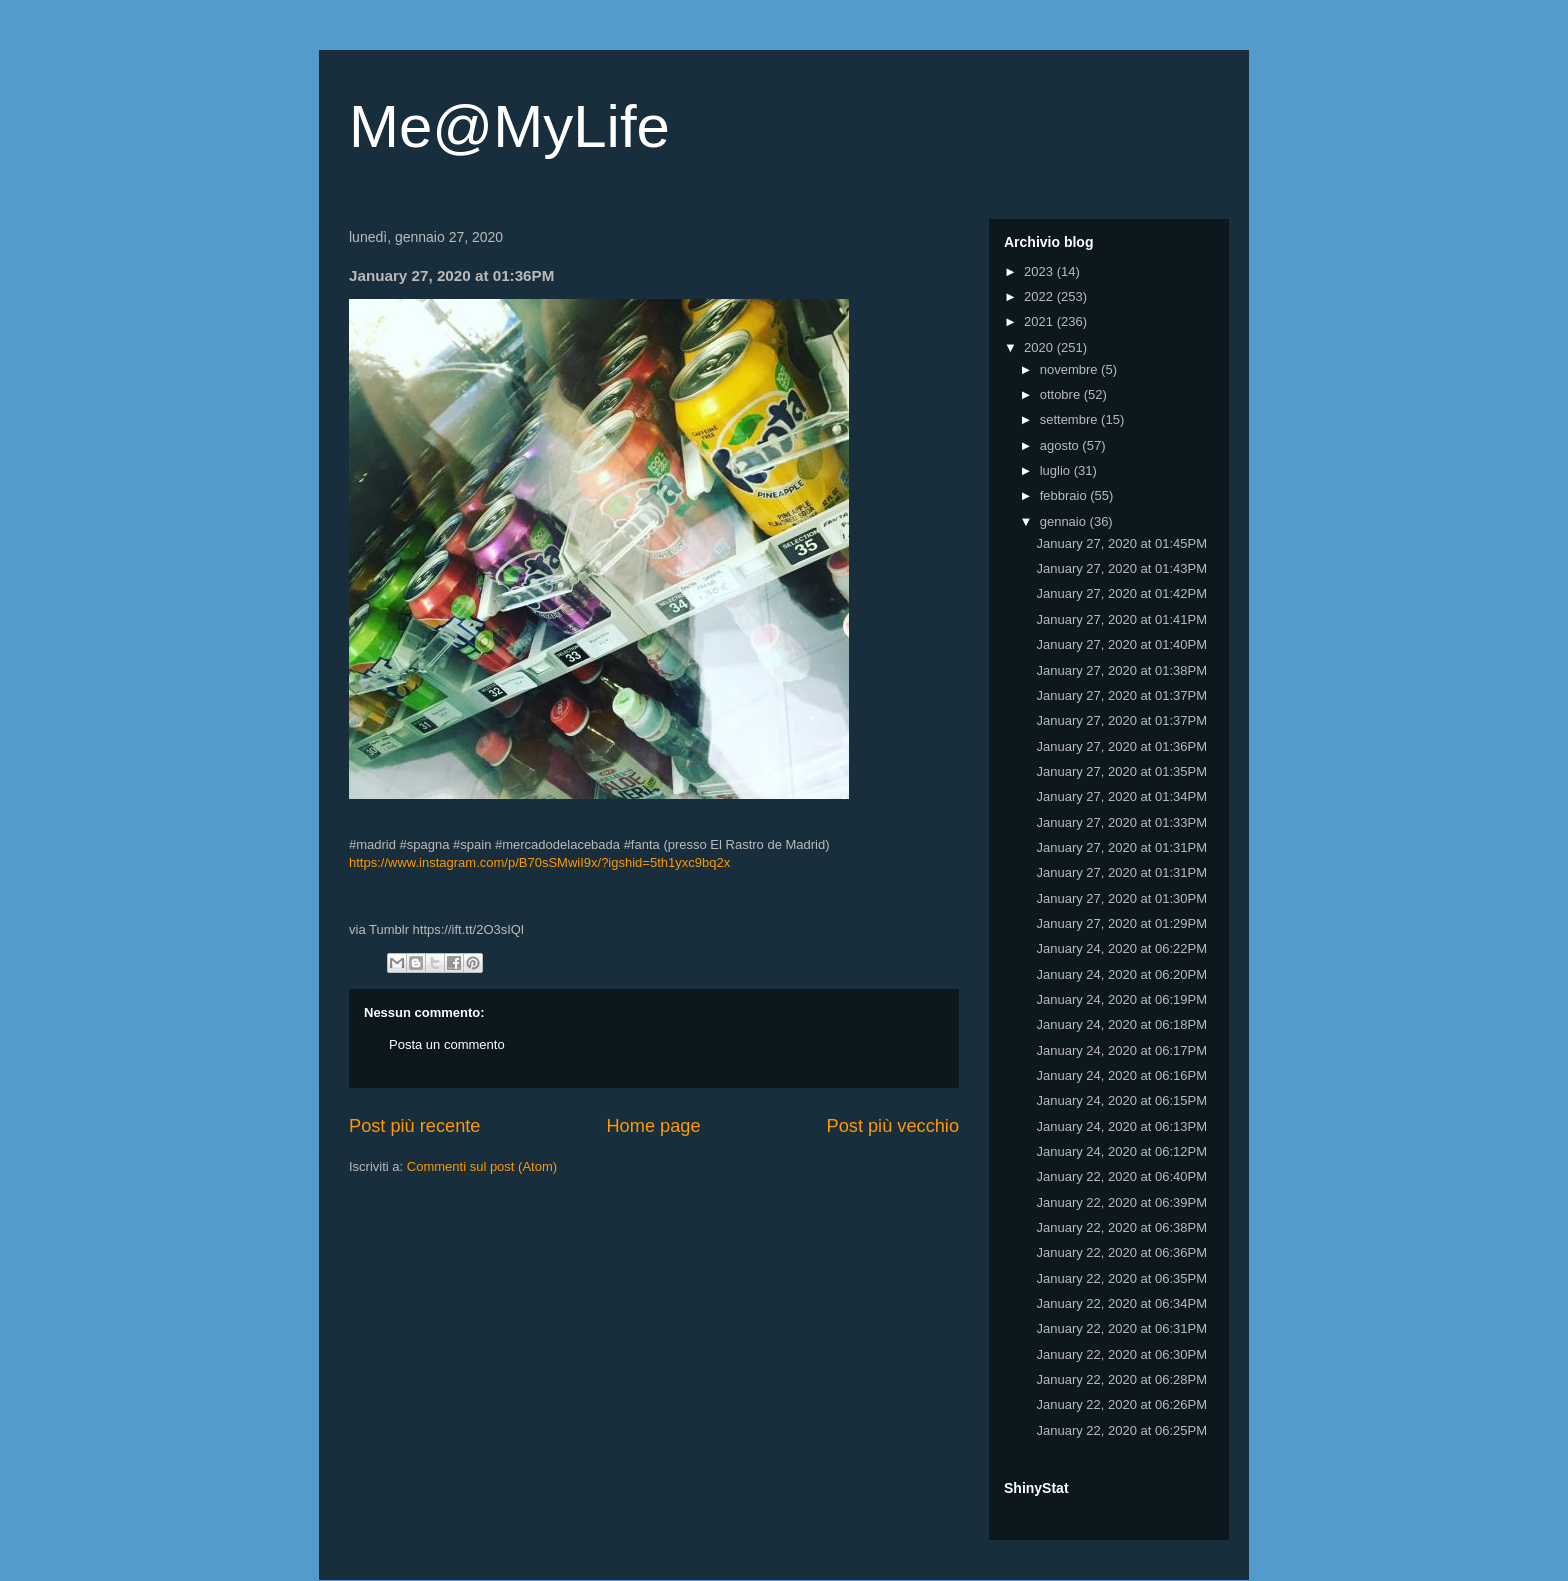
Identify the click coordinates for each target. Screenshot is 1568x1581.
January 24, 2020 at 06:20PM (1121, 974)
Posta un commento (447, 1044)
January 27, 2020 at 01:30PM (1121, 898)
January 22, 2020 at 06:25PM (1121, 1430)
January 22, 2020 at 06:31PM (1121, 1328)
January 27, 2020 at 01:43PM (1121, 568)
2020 (1040, 347)
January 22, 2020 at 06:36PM (1121, 1252)
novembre (1070, 369)
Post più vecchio (893, 1126)
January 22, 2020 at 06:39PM (1121, 1202)
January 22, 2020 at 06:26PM (1121, 1404)
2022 (1040, 296)
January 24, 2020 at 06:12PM (1121, 1151)
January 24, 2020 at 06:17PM (1121, 1050)
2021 (1040, 321)
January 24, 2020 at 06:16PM (1121, 1075)
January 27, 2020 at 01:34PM (1121, 796)
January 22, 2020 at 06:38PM (1121, 1227)
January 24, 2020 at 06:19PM (1121, 999)
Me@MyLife (509, 126)
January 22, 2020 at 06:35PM (1121, 1278)
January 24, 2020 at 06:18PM (1121, 1024)
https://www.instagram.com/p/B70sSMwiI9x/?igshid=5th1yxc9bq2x (539, 862)
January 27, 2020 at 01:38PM (1121, 670)
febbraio (1065, 495)
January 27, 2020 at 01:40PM (1121, 644)
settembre (1070, 419)
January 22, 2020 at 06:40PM (1121, 1176)
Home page (653, 1126)
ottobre (1062, 394)
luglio (1057, 470)
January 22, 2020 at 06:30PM (1121, 1354)
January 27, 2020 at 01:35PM (1121, 771)
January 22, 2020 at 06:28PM (1121, 1379)
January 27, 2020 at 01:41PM (1121, 619)
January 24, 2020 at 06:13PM (1121, 1126)
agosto (1061, 445)
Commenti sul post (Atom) (482, 1166)
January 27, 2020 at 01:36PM (1121, 746)
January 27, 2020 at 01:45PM (1121, 543)
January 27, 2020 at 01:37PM (1121, 695)
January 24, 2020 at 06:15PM (1121, 1100)
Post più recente (414, 1126)
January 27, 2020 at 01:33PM (1121, 822)
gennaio (1065, 521)
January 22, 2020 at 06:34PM (1121, 1303)
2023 (1040, 271)
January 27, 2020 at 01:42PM (1121, 593)
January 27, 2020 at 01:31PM (1121, 847)
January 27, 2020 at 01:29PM (1121, 923)
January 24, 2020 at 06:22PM (1121, 948)
